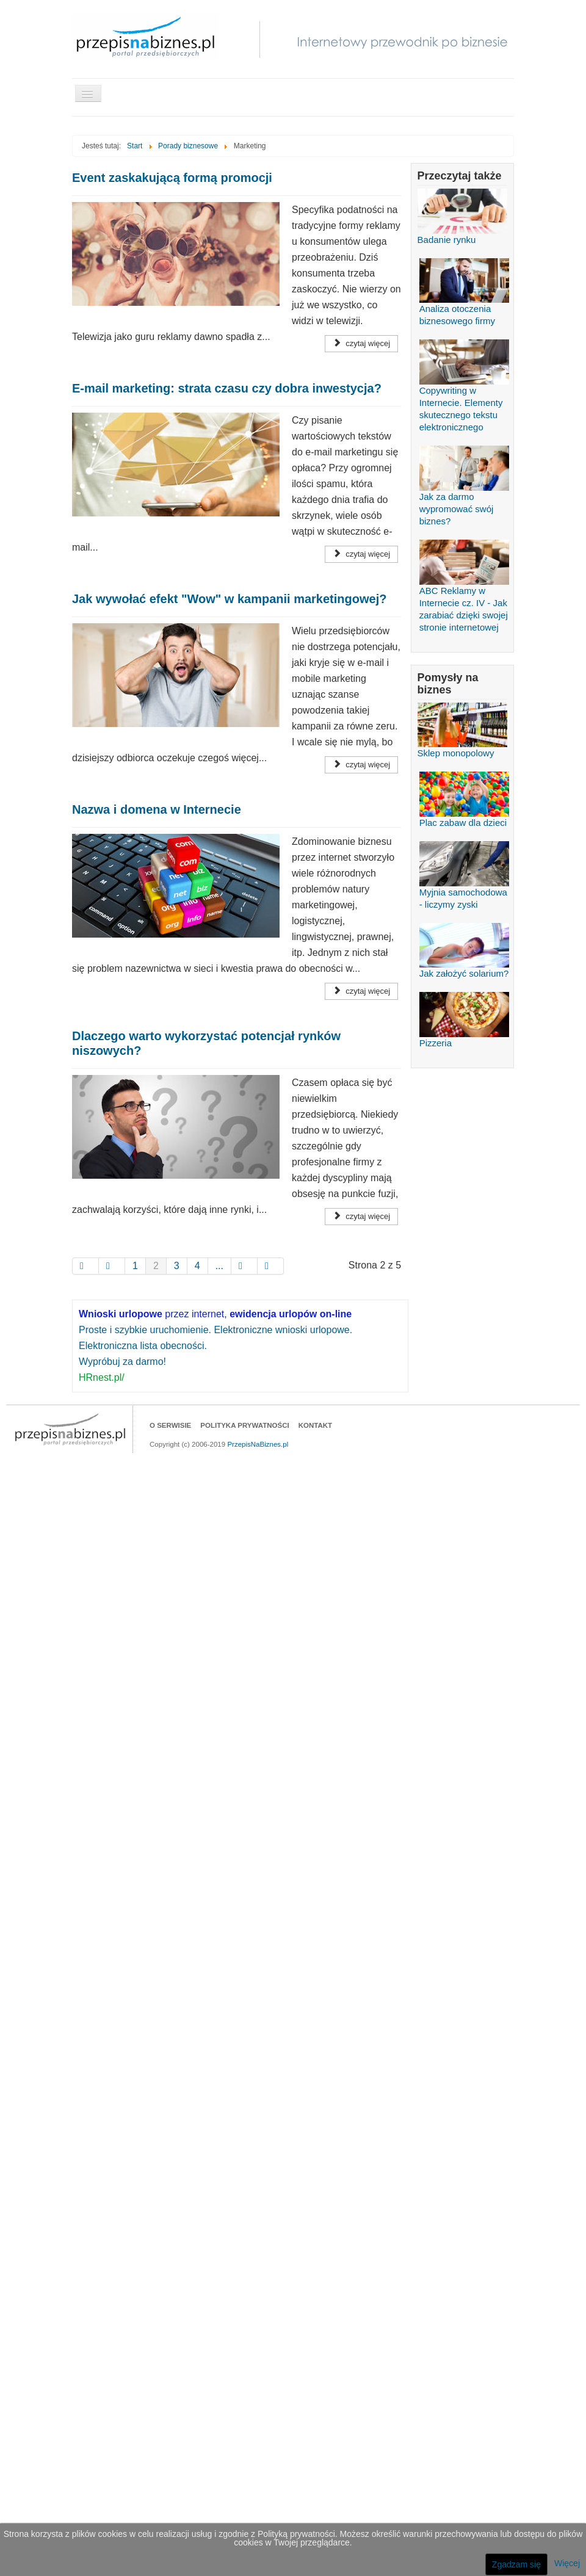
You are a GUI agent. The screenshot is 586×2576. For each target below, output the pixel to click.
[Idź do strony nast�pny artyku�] (244, 1266)
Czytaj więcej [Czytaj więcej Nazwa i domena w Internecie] (361, 991)
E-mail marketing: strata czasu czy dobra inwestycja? (227, 388)
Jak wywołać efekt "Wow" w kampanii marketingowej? (229, 599)
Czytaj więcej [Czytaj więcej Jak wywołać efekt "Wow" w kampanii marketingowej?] (361, 764)
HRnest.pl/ (102, 1377)
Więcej (567, 2563)
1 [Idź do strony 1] (135, 1266)
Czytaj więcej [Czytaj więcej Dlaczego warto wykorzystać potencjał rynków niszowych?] (361, 1216)
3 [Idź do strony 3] (176, 1266)
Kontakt (315, 1425)
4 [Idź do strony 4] (197, 1266)
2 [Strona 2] (156, 1266)
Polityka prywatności (244, 1425)
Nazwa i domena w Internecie (156, 809)
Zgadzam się (516, 2564)
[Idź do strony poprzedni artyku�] (112, 1266)
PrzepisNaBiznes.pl (257, 1444)
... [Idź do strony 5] (219, 1266)
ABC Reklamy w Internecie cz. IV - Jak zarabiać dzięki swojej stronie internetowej (464, 594)
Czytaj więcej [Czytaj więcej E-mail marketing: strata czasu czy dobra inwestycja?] (361, 554)
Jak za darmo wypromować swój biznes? (464, 494)
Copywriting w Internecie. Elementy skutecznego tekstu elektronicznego (464, 394)
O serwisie (170, 1425)
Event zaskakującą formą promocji (172, 177)
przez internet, (215, 1314)
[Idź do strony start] (85, 1266)
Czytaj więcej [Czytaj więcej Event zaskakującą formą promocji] (361, 343)
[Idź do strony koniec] (271, 1266)
